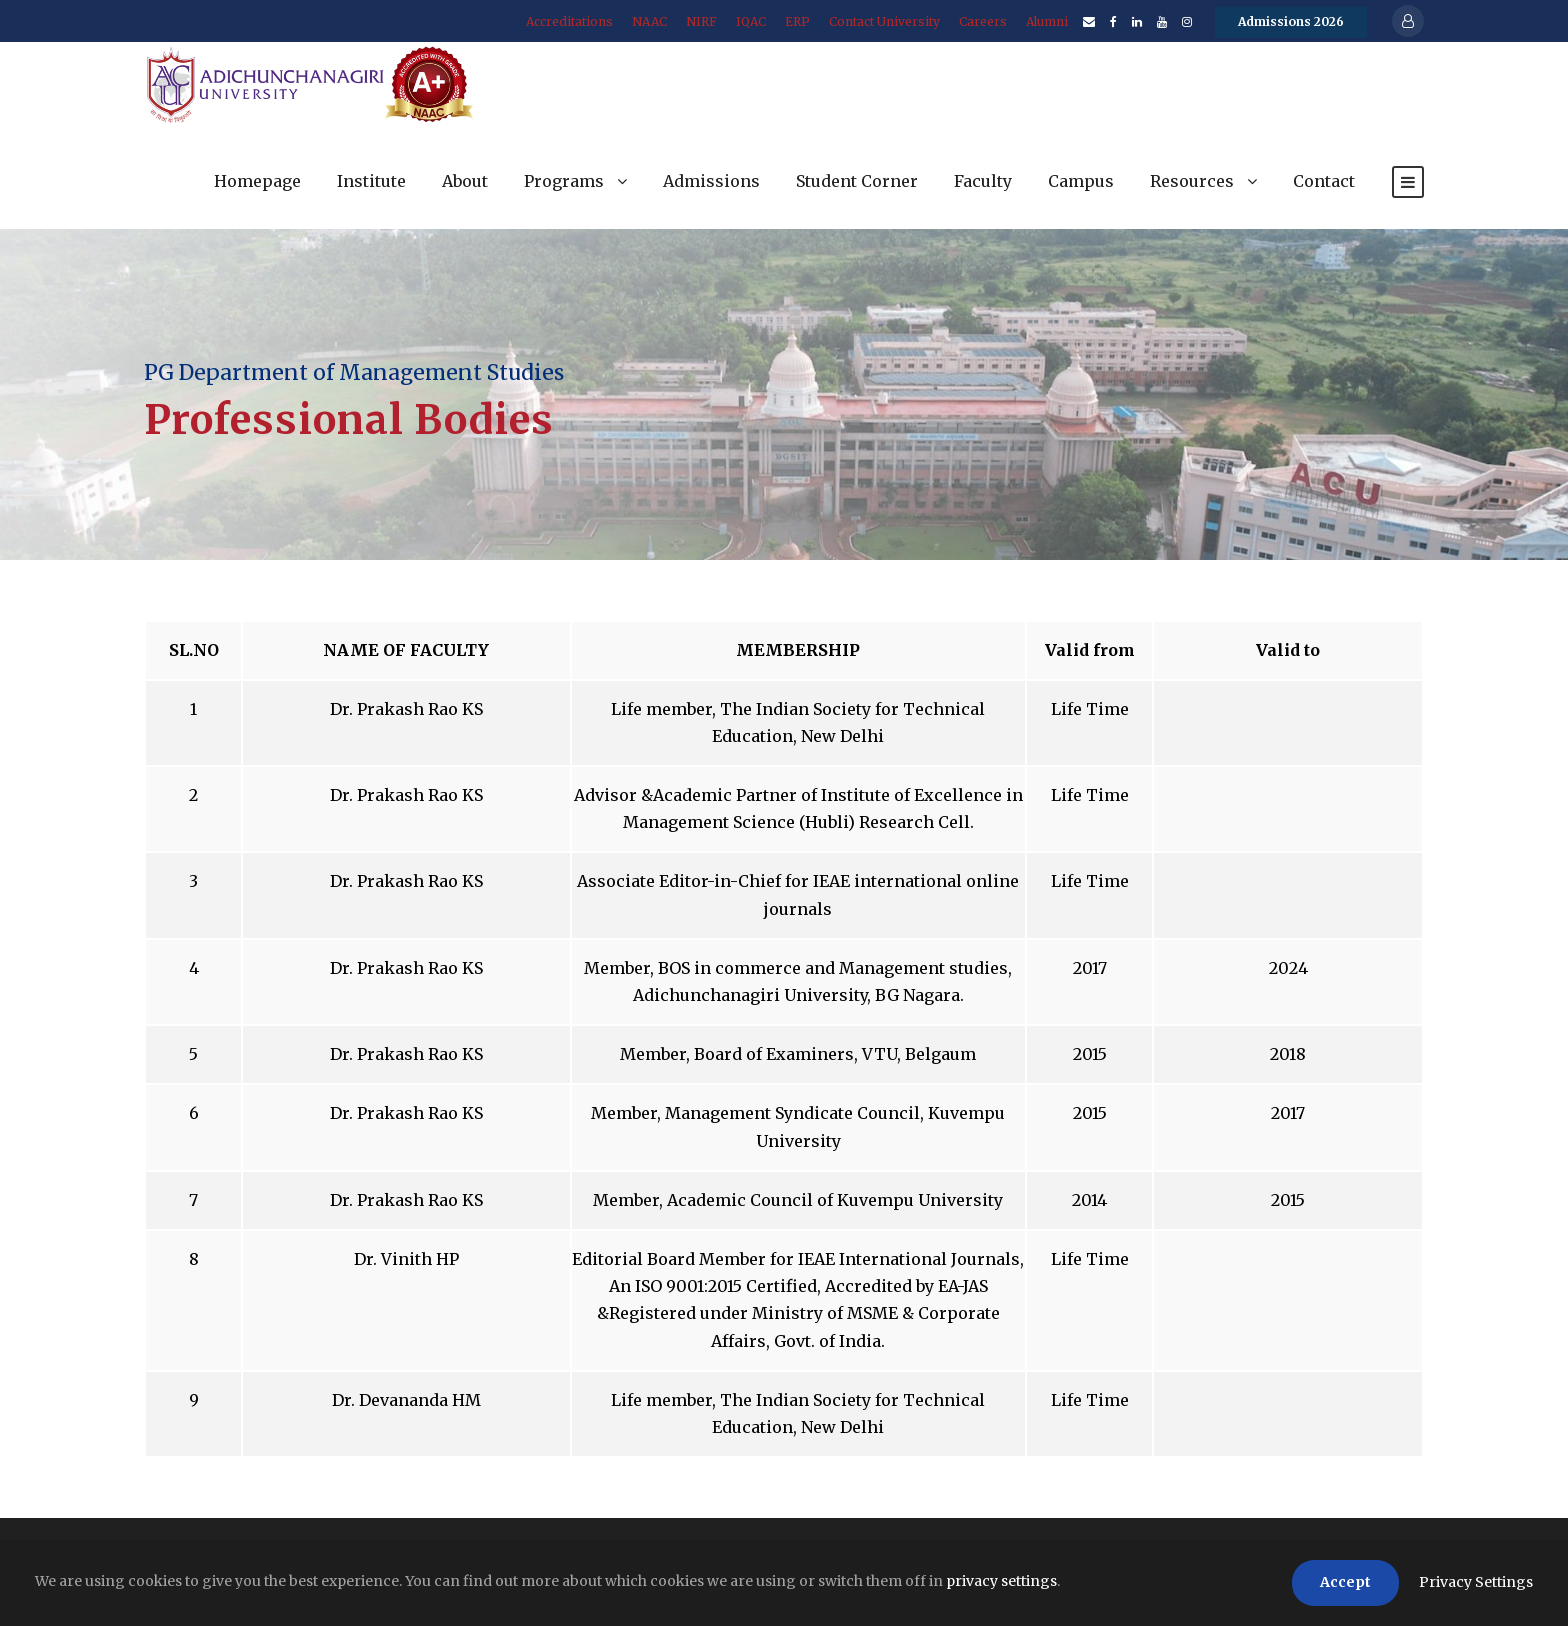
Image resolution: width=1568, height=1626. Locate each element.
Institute (371, 181)
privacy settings (1001, 1581)
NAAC (649, 21)
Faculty (983, 181)
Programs (564, 181)
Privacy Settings (1476, 1582)
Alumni (1047, 21)
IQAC (751, 21)
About (465, 181)
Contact (1324, 181)
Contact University (884, 21)
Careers (983, 21)
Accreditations (569, 21)
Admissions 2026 (1291, 21)
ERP (797, 21)
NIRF (701, 21)
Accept (1345, 1582)
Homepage (257, 181)
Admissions (711, 181)
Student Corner (857, 181)
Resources (1192, 181)
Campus (1081, 181)
